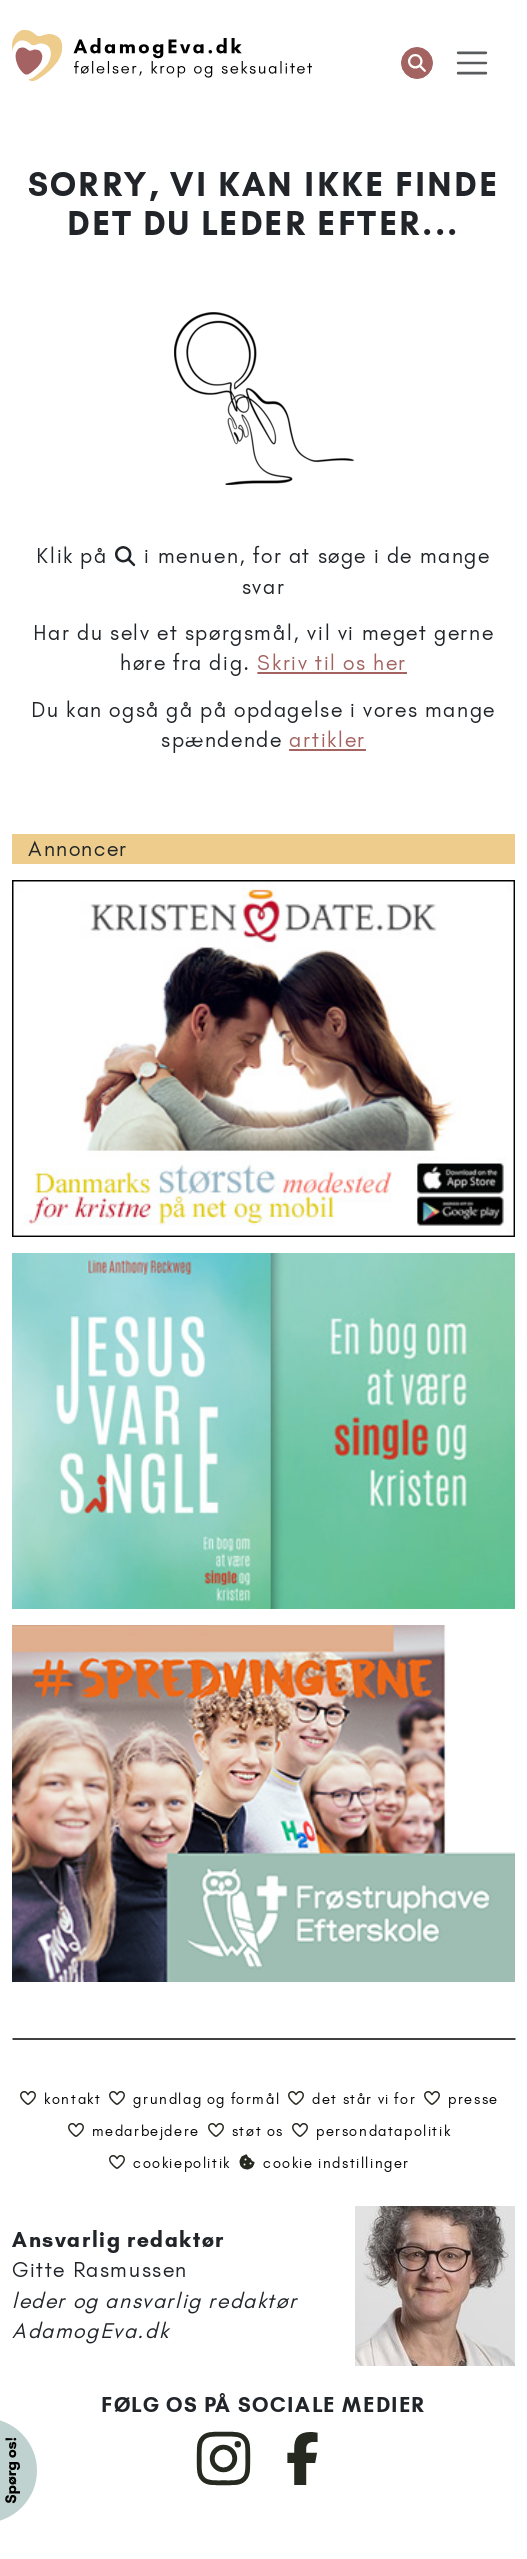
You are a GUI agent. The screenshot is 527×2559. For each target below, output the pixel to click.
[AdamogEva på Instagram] (224, 2481)
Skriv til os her (332, 662)
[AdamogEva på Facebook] (303, 2481)
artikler (327, 739)
